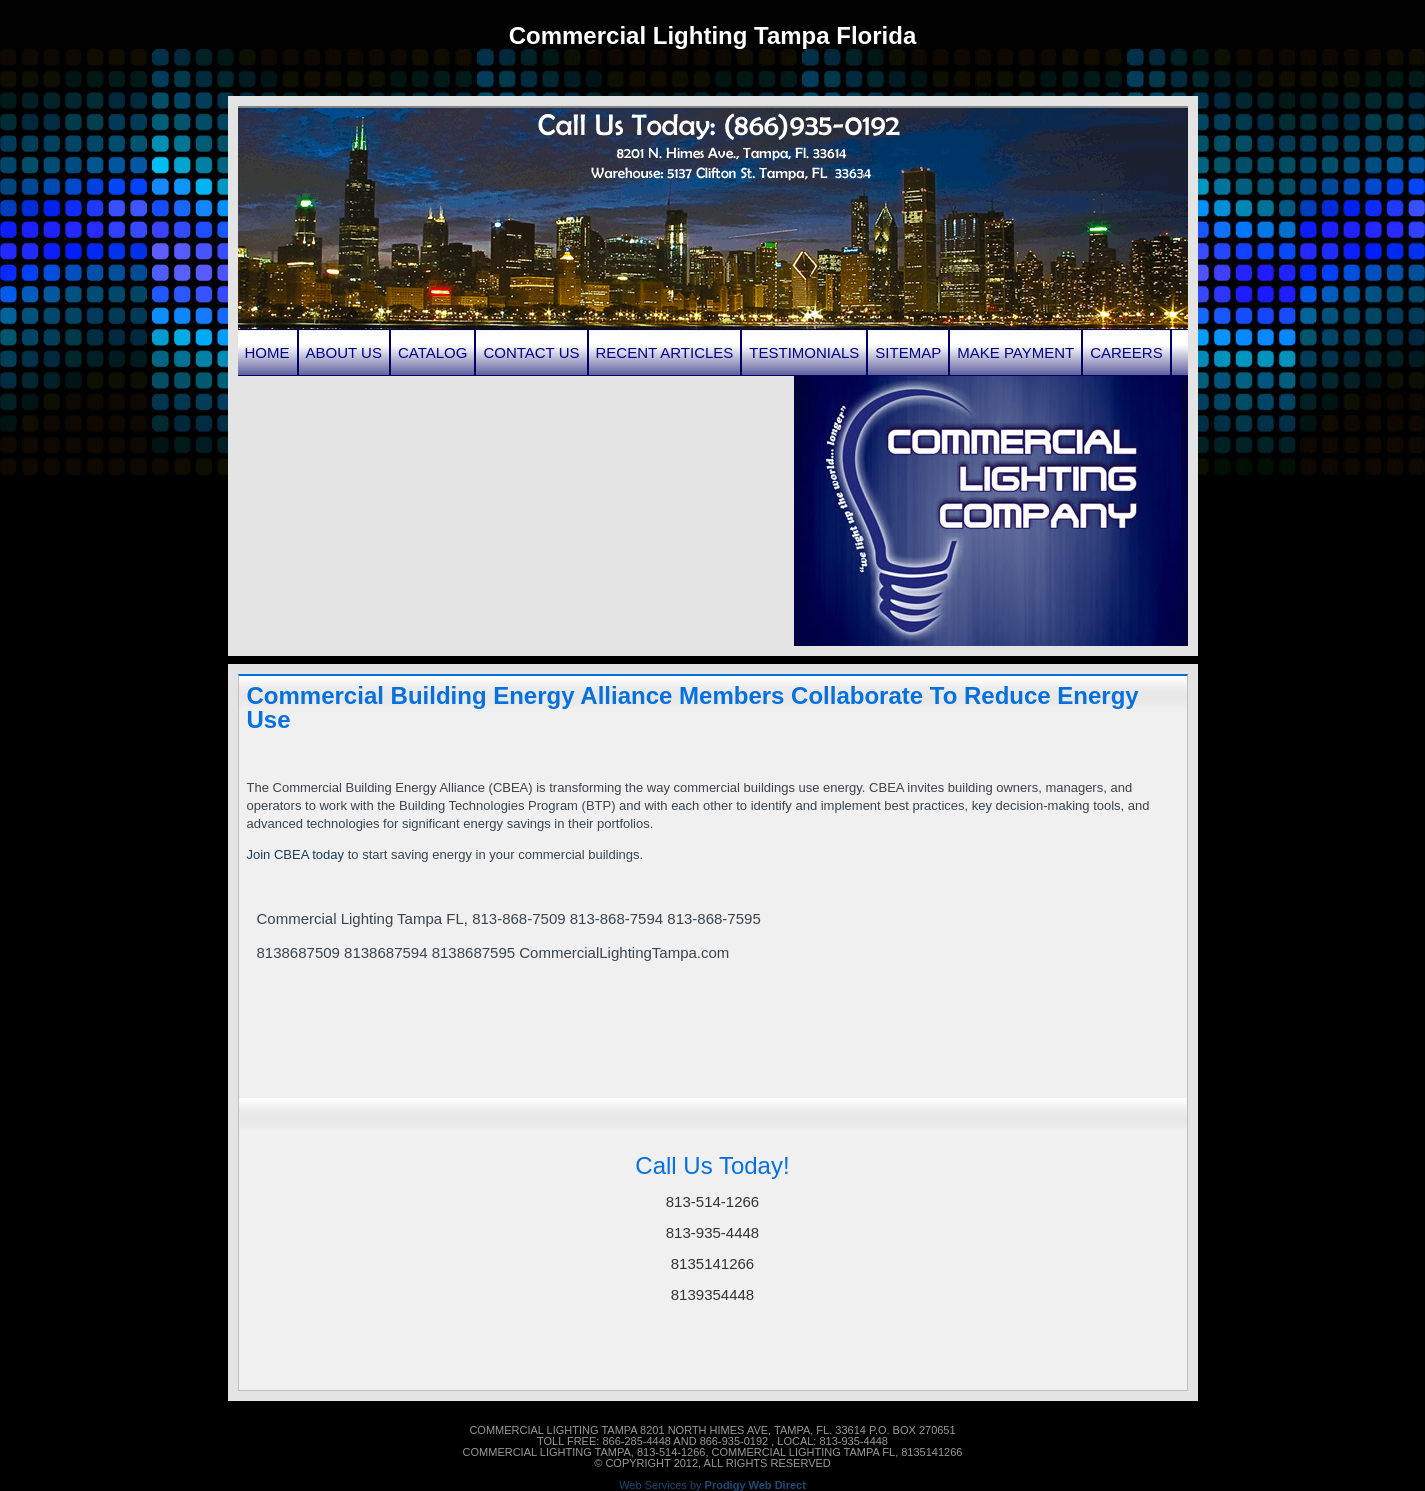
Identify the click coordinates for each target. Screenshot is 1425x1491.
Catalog (432, 352)
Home (267, 352)
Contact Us (531, 352)
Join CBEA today (296, 854)
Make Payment (1015, 352)
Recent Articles (665, 352)
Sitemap (908, 352)
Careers (1126, 352)
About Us (344, 352)
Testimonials (804, 352)
